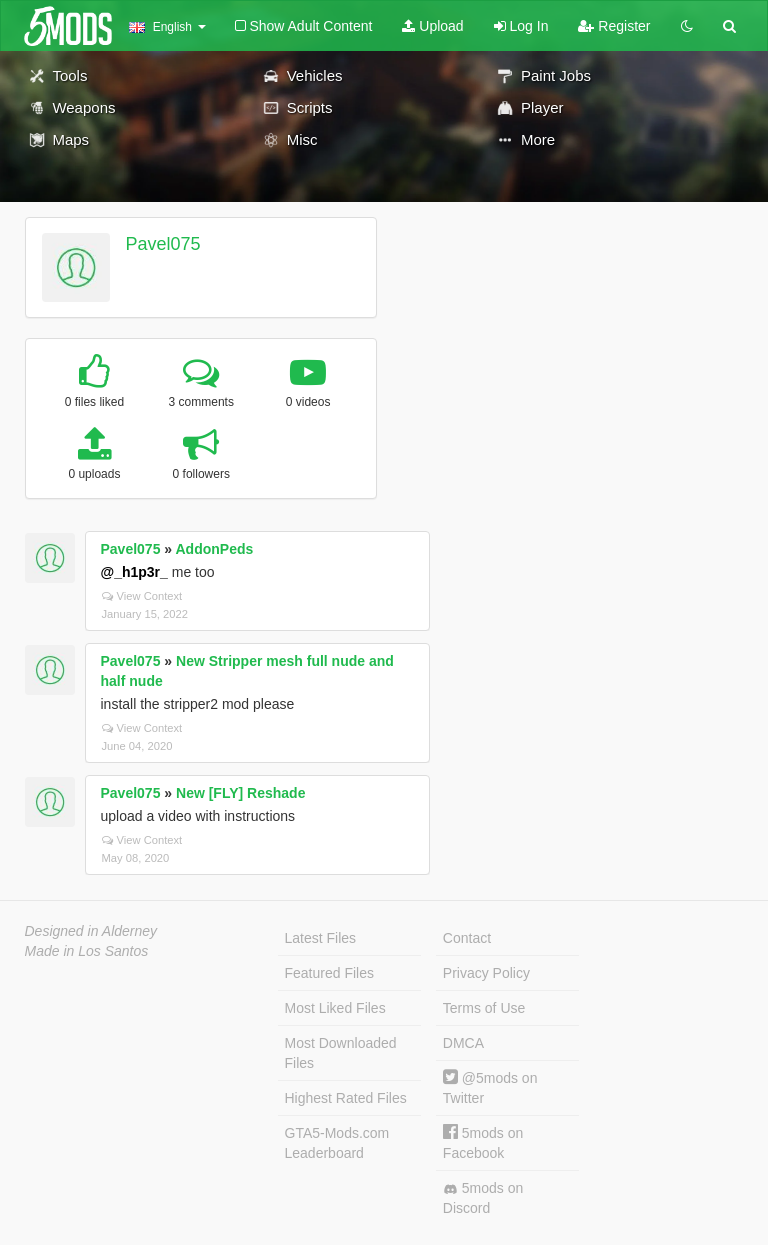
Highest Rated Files (346, 1098)
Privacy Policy (486, 973)
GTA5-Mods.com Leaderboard (337, 1143)
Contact (467, 938)
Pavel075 (162, 244)
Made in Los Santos (87, 951)
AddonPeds (215, 549)
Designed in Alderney (91, 931)
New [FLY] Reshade (240, 793)
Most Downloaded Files (341, 1053)
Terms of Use (484, 1008)
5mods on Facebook (483, 1142)
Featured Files (329, 973)
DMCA (463, 1043)
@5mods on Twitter (490, 1087)
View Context (142, 596)
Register (614, 26)
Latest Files (321, 938)
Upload (432, 26)
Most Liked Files (335, 1008)
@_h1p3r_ (134, 572)
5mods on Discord (483, 1198)
